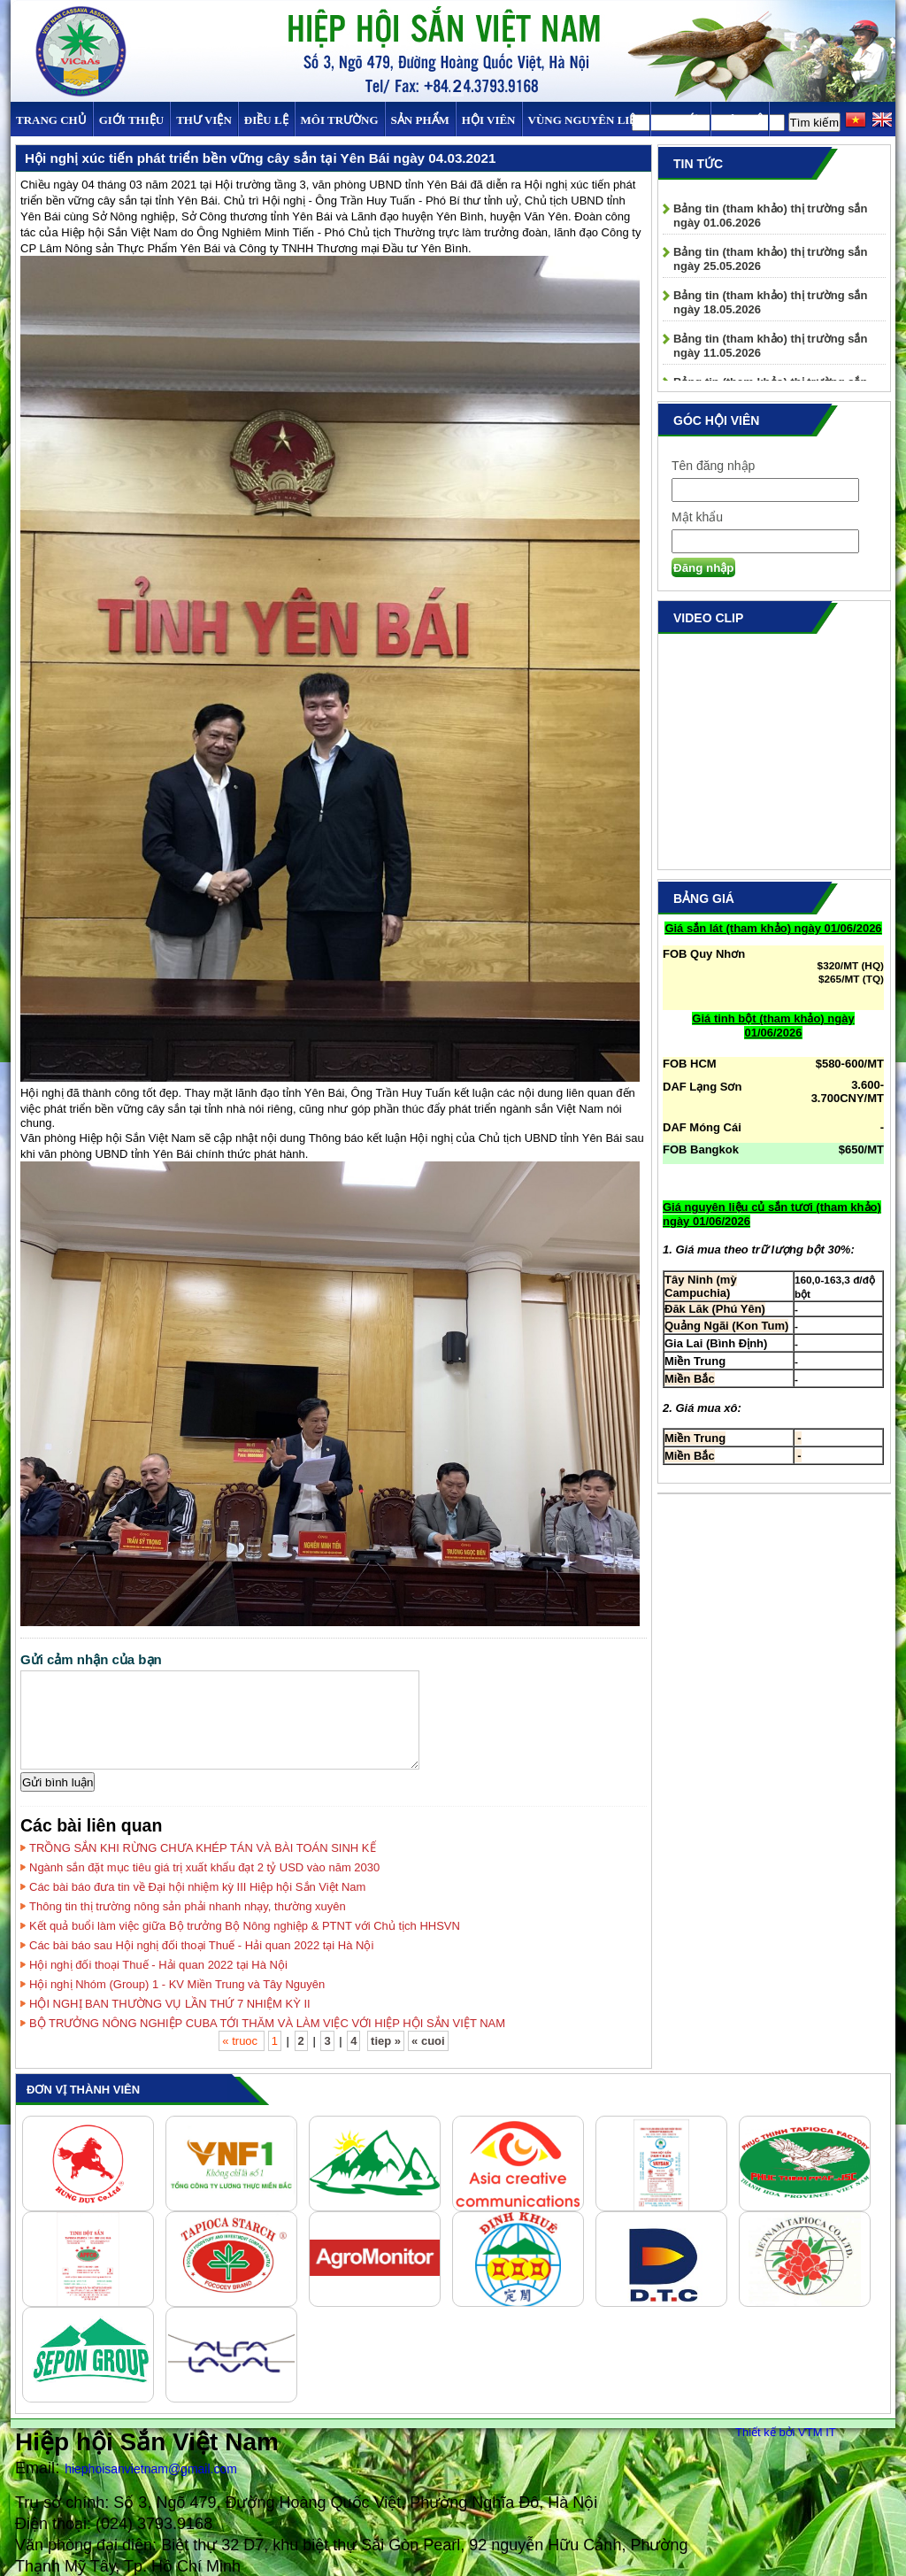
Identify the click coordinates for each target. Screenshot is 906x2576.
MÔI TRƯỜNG (340, 120)
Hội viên (489, 120)
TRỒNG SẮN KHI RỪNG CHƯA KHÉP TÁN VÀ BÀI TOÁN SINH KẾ (202, 1848)
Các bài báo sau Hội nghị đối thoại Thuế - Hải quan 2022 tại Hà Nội (201, 1945)
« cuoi (428, 2041)
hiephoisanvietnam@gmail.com (151, 2469)
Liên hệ (740, 120)
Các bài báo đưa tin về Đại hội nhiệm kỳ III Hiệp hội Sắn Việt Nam (197, 1886)
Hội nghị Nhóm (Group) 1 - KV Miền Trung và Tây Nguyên (177, 1984)
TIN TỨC (680, 120)
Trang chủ (51, 120)
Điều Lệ (266, 120)
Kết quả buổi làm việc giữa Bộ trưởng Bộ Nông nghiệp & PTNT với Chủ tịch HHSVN (244, 1925)
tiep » (386, 2041)
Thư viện (204, 120)
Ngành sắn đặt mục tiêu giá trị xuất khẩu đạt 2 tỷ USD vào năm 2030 (204, 1867)
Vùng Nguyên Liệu (586, 120)
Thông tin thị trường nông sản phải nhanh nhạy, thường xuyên (187, 1906)
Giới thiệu (131, 120)
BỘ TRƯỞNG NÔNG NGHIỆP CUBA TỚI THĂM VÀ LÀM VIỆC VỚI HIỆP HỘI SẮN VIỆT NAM (267, 2023)
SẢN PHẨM (420, 120)
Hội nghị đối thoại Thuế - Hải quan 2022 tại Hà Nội (158, 1964)
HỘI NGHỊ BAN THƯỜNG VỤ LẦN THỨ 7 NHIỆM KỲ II (170, 2003)
